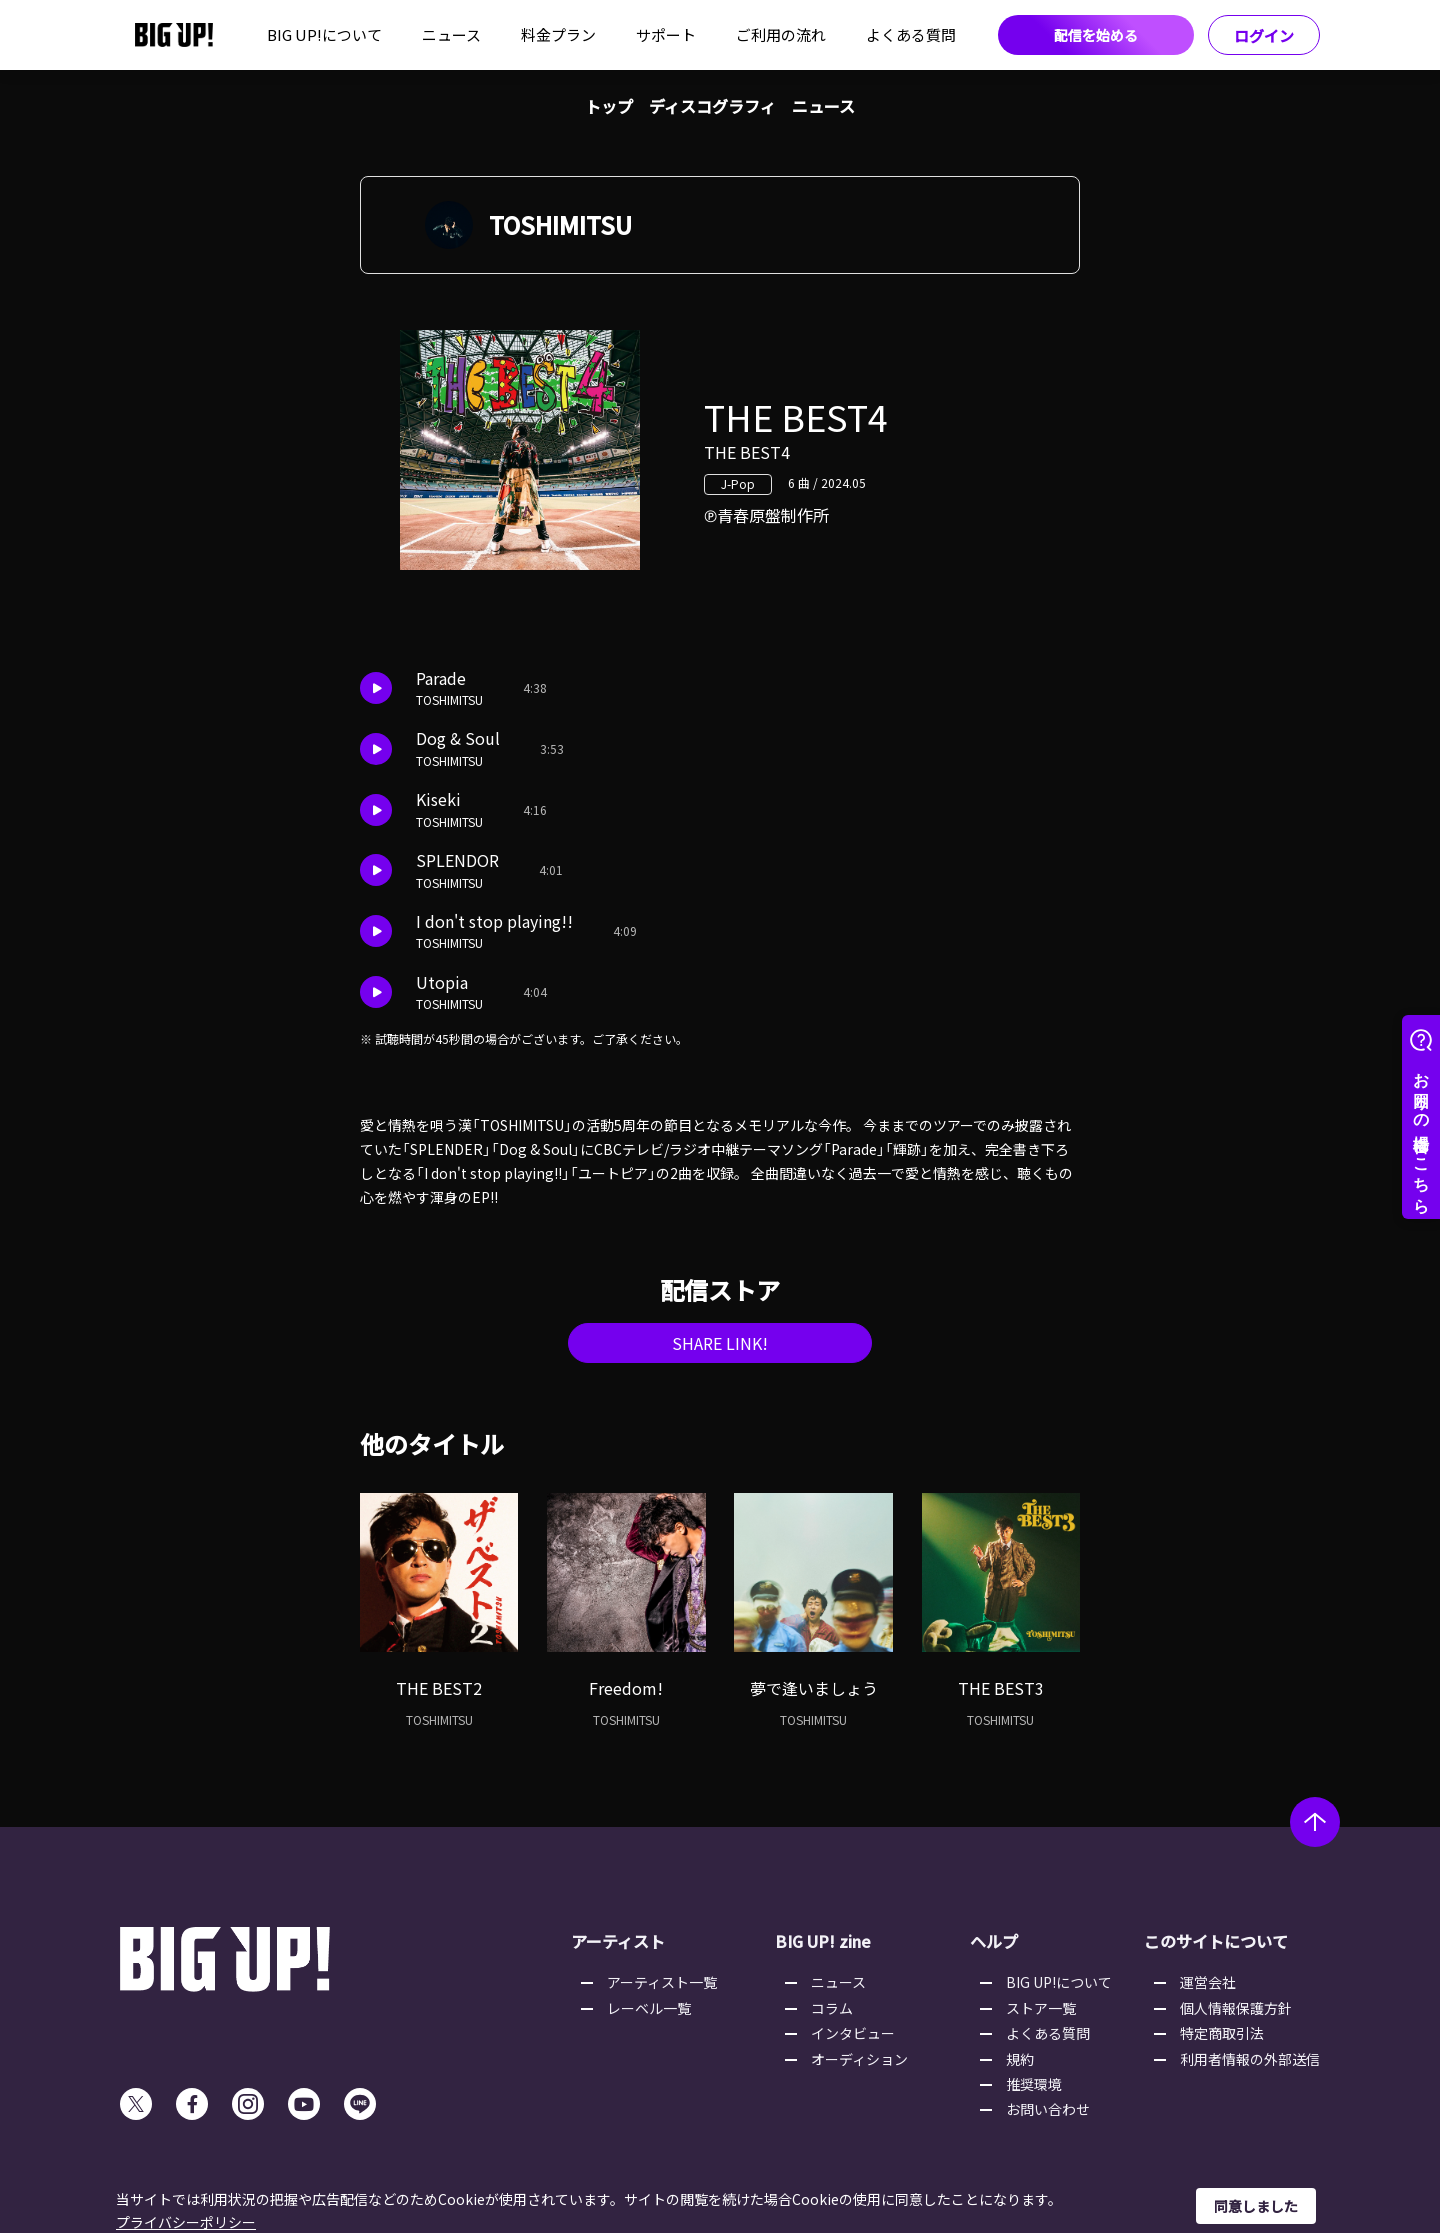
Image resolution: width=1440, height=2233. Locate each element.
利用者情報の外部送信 (1250, 2059)
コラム (832, 2008)
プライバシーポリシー (186, 2222)
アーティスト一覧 (662, 1982)
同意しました (1256, 2206)
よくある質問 (911, 34)
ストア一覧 (1041, 2008)
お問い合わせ (1048, 2109)
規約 (1020, 2059)
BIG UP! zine (823, 1941)
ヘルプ (994, 1941)
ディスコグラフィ (712, 106)
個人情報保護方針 (1236, 2008)
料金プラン (558, 34)
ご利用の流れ (781, 34)
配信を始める (1096, 35)
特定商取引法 (1222, 2033)
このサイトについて (1216, 1941)
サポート (666, 34)
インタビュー (853, 2033)
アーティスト (618, 1941)
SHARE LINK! (720, 1343)
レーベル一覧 (649, 2008)
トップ (609, 106)
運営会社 (1208, 1982)
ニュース (451, 34)
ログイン (1264, 35)
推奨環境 (1034, 2084)
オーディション (859, 2059)
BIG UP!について (324, 34)
